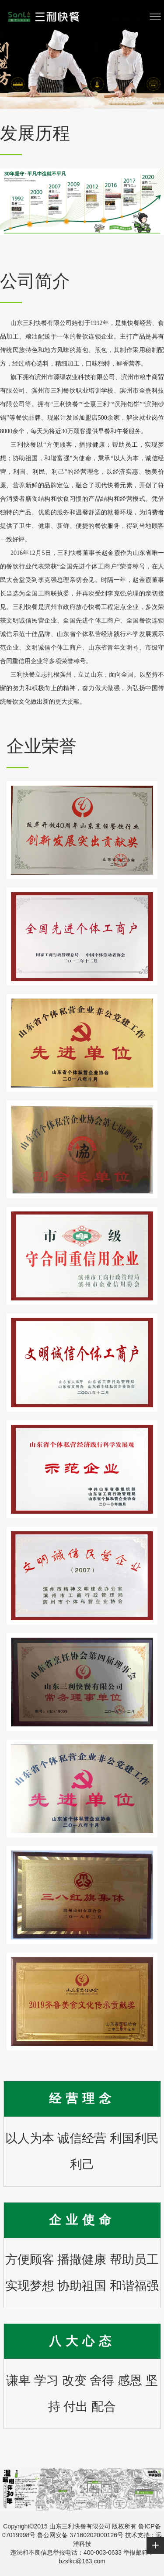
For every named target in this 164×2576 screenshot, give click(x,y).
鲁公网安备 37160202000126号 (79, 2535)
